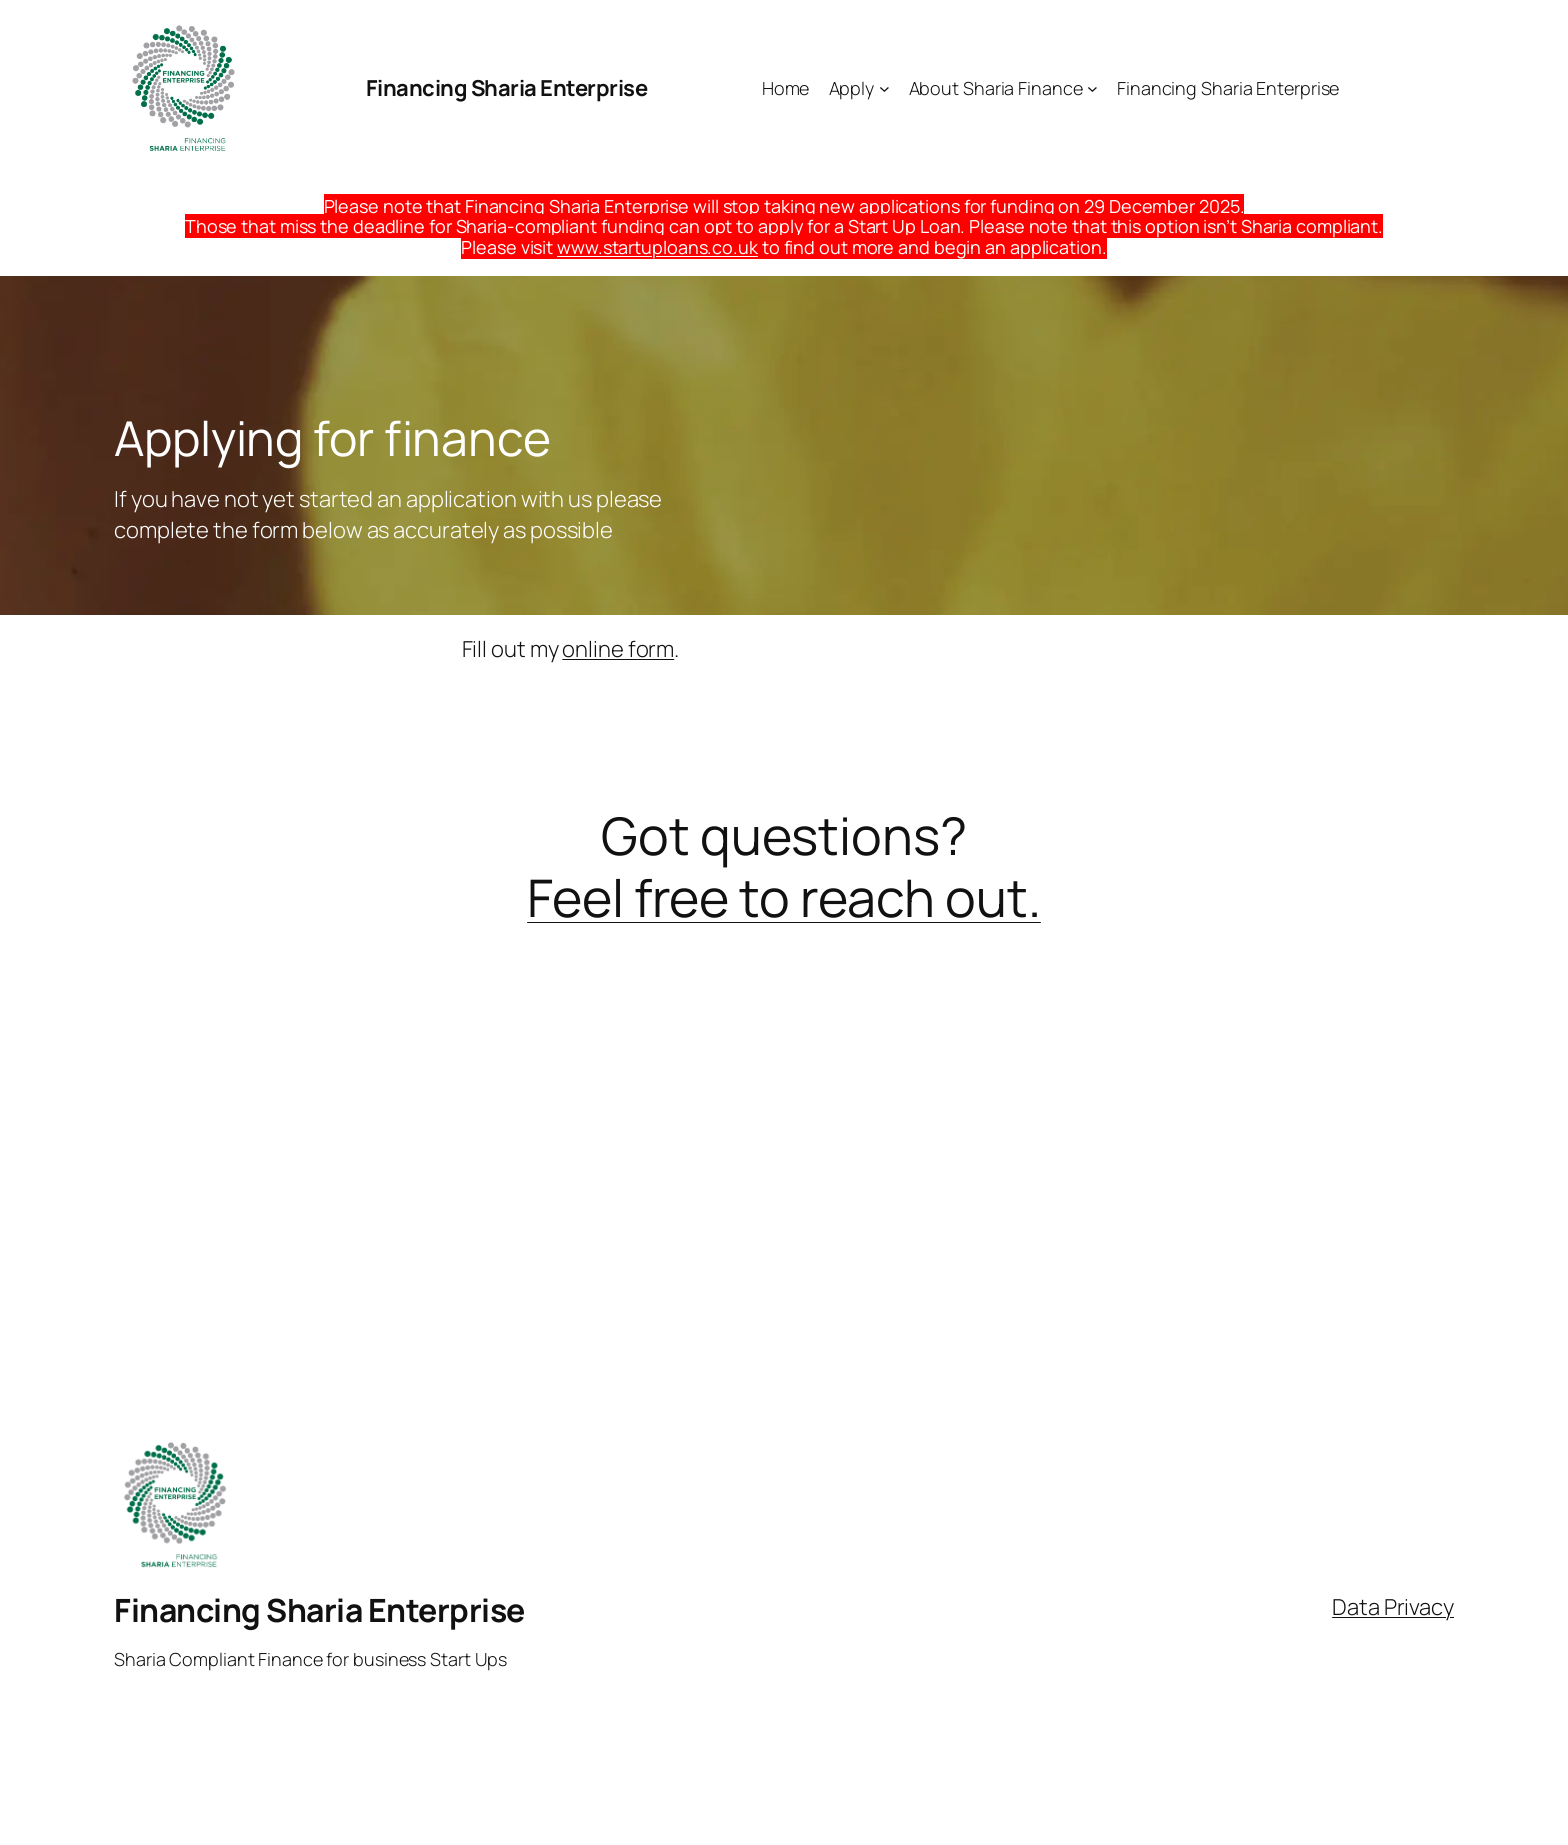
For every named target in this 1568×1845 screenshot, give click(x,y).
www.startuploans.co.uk (657, 247)
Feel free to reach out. (784, 897)
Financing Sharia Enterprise (507, 88)
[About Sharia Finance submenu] (1092, 88)
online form (618, 649)
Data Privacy (1393, 1607)
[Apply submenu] (884, 88)
